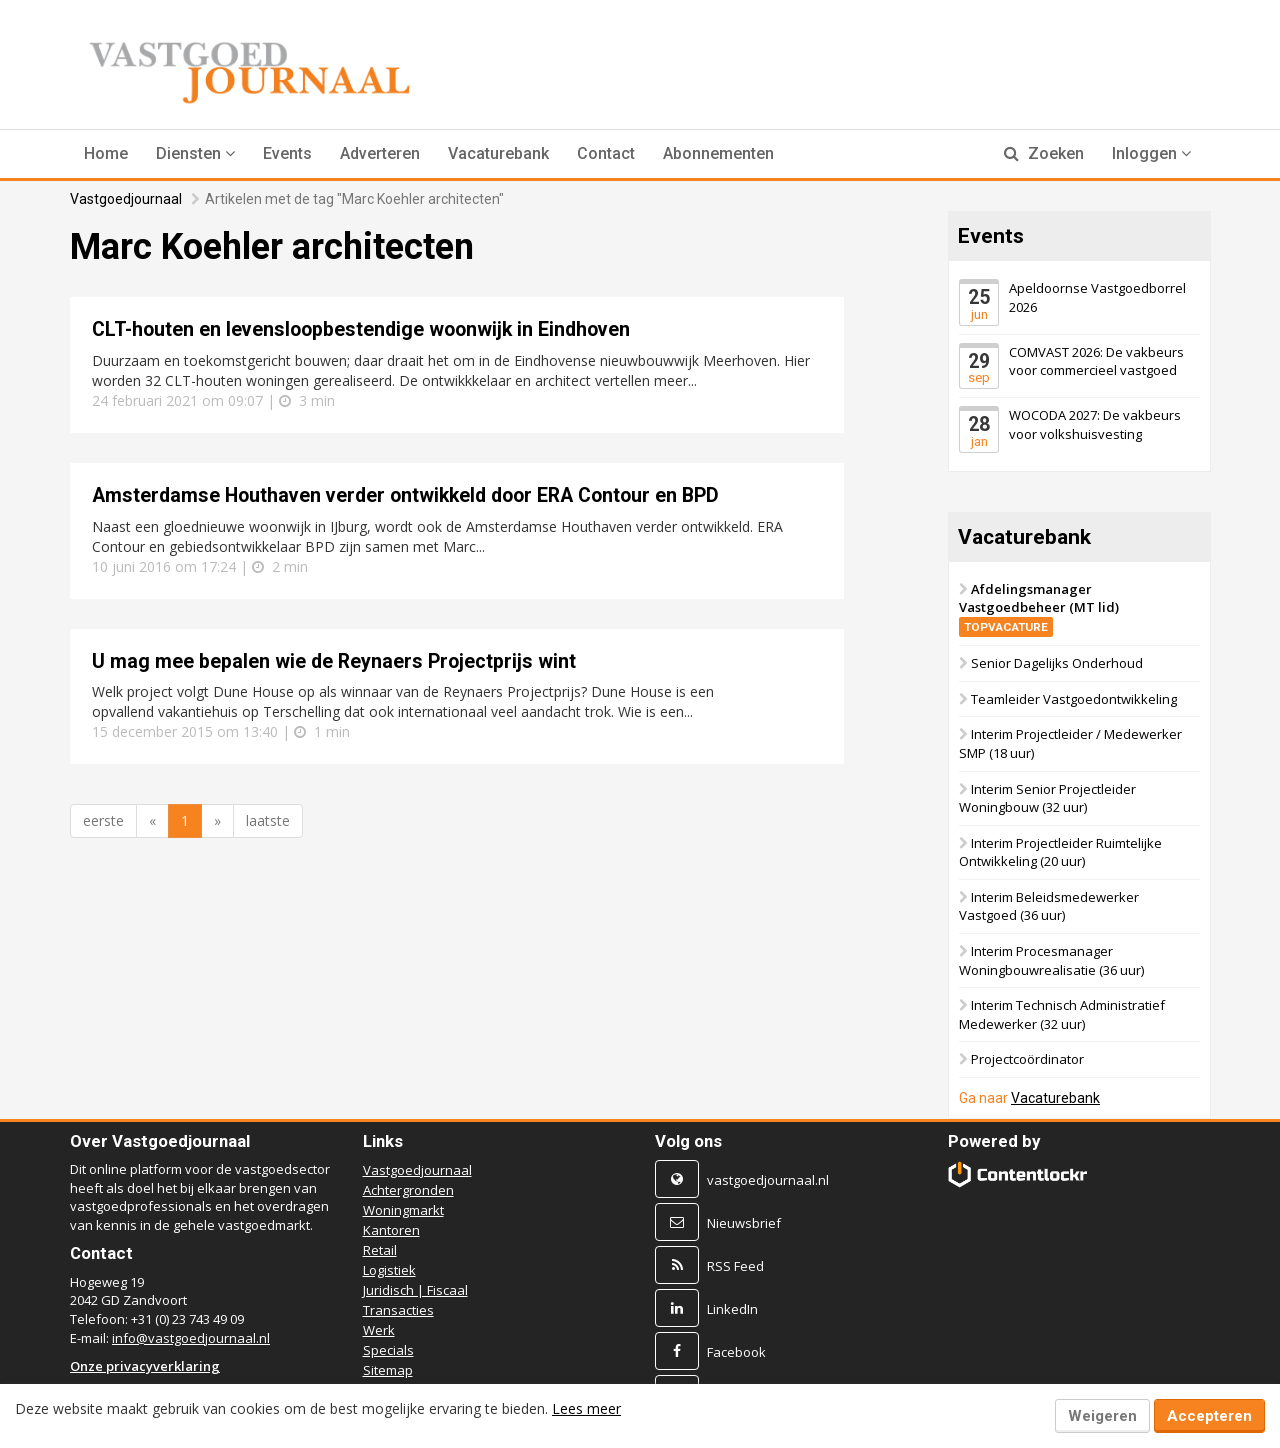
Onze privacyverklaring (145, 1366)
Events (287, 153)
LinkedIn (732, 1309)
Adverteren (380, 153)
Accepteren (1209, 1416)
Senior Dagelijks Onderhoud (1057, 663)
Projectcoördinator (1027, 1059)
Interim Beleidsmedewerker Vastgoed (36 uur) (1049, 906)
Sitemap (388, 1370)
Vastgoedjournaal (126, 199)
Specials (388, 1350)
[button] (195, 154)
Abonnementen (718, 153)
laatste (268, 820)
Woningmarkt (403, 1210)
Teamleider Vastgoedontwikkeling (1074, 699)
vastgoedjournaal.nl (768, 1180)
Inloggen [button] (1151, 153)
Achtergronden (408, 1190)
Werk (379, 1330)
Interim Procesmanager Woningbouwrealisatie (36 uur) (1051, 960)
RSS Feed (735, 1266)
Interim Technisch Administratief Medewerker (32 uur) (1062, 1014)
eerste (103, 820)
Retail (380, 1250)
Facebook (736, 1352)
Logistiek (389, 1270)
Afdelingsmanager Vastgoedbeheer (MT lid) (1039, 606)
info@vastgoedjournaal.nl (191, 1338)
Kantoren (391, 1230)
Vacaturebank (498, 153)
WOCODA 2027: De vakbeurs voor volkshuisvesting (1095, 424)
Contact (606, 153)
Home (106, 153)
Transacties (398, 1310)
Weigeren (1102, 1416)
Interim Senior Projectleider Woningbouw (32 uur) (1047, 797)
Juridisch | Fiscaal (415, 1290)
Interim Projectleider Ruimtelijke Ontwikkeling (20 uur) (1060, 852)
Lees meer (586, 1408)
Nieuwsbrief (744, 1223)
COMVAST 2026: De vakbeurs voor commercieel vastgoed (1096, 360)
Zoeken (1044, 153)
